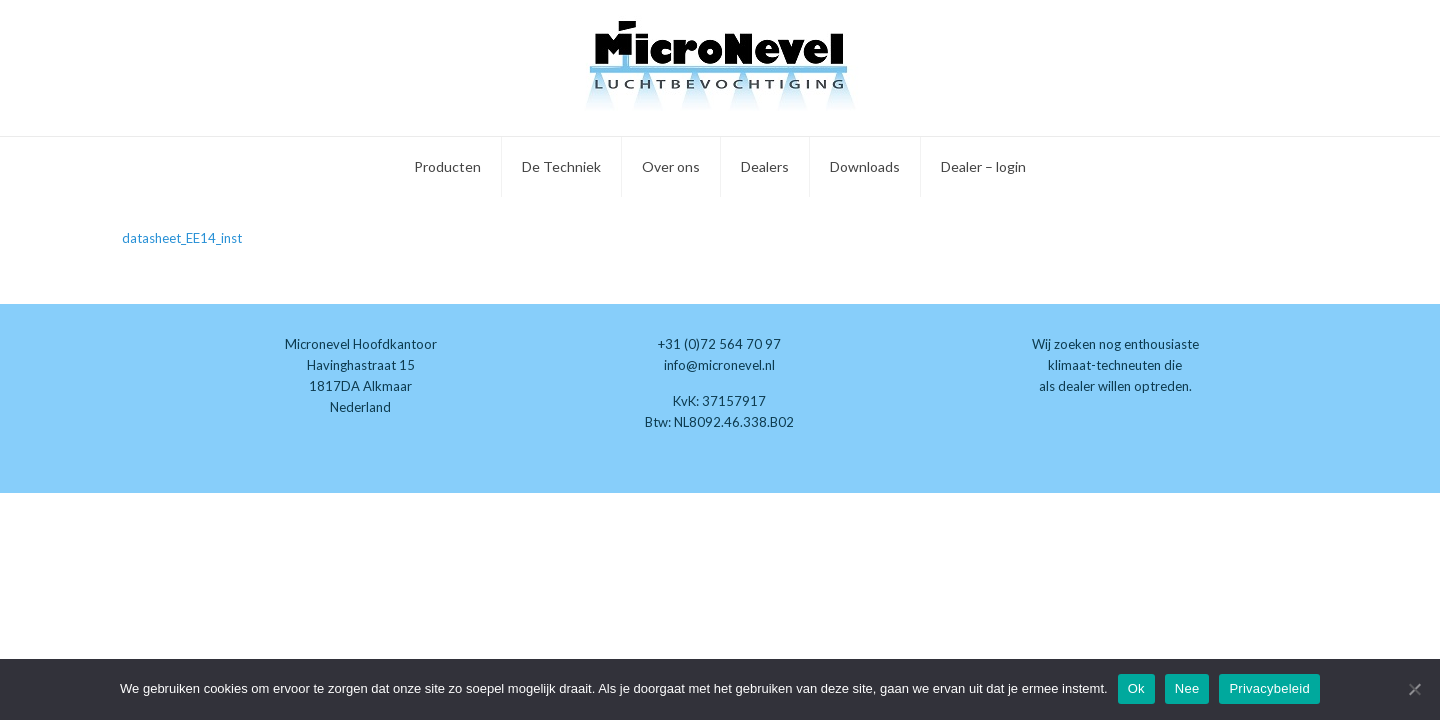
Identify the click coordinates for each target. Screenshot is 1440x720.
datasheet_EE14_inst (182, 238)
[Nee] (1415, 689)
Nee (1187, 688)
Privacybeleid (1269, 688)
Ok (1136, 688)
